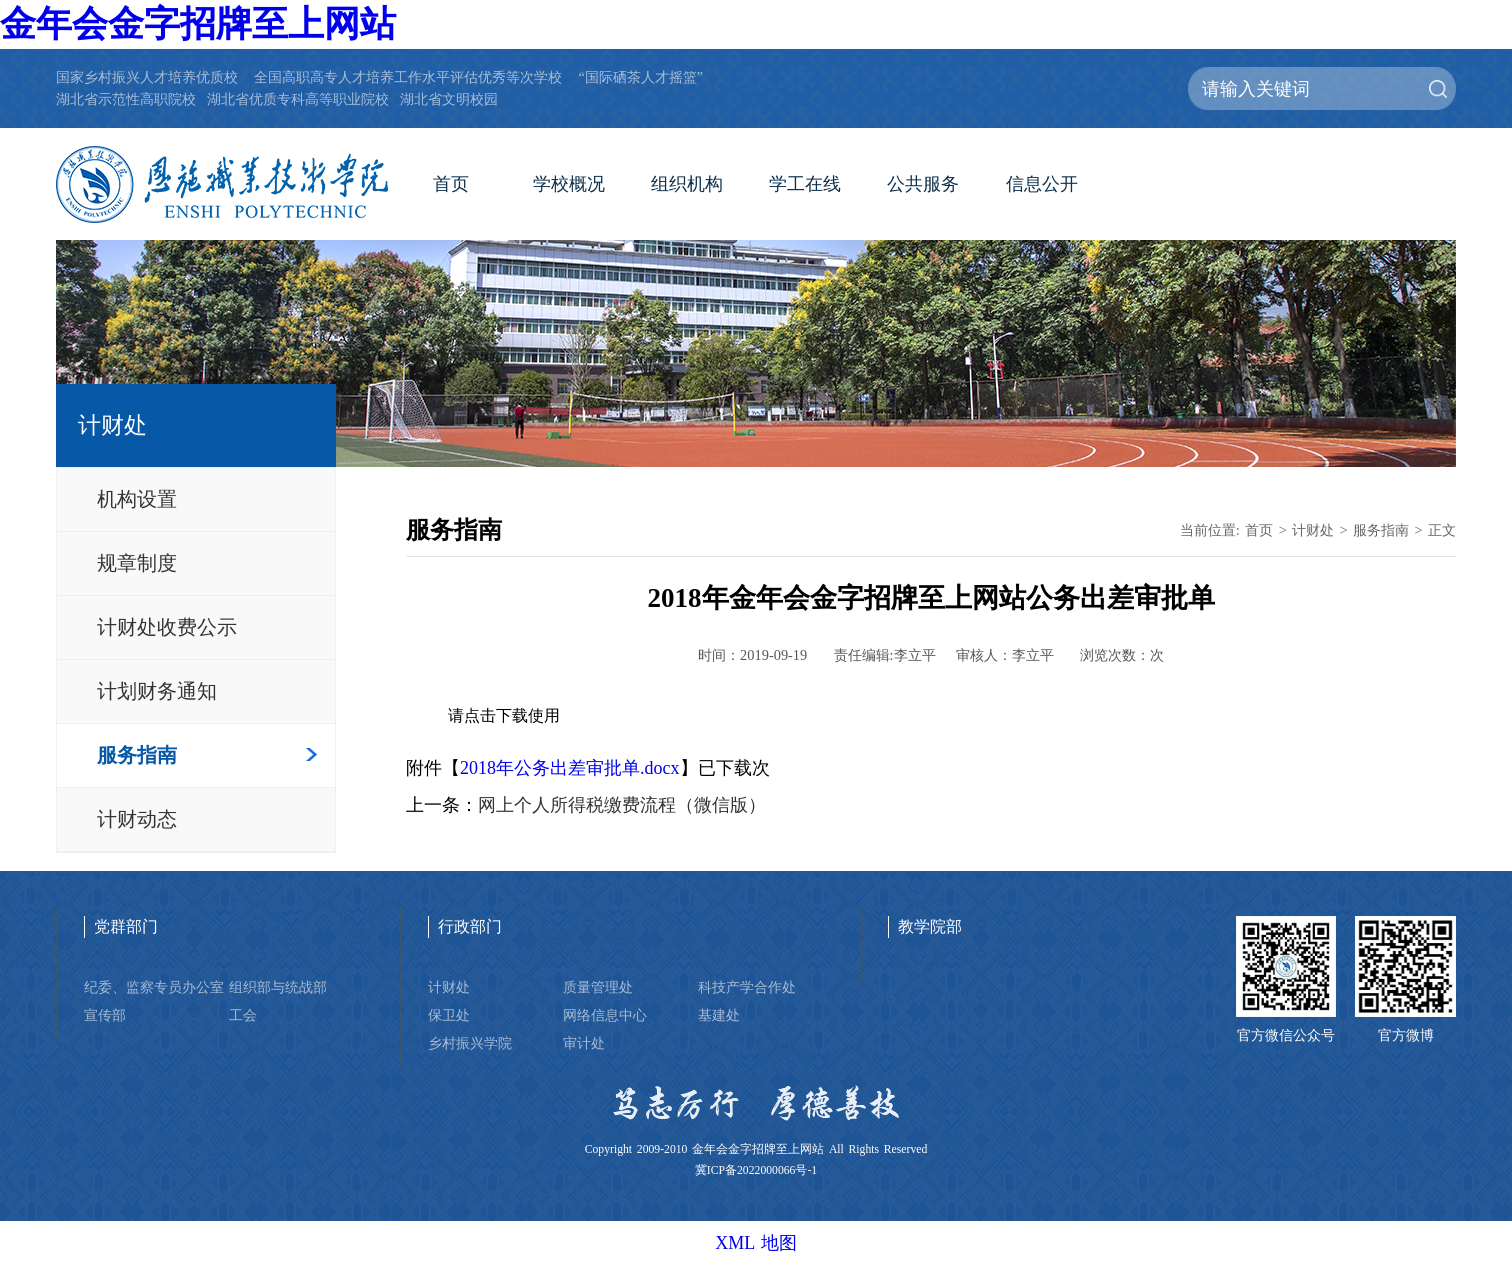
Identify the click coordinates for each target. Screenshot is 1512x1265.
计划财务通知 (157, 691)
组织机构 (687, 184)
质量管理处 (598, 987)
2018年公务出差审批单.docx (570, 768)
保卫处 (449, 1015)
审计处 (584, 1043)
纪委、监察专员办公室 (154, 987)
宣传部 (105, 1015)
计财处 (1313, 530)
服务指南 (137, 755)
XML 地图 (756, 1243)
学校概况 (569, 184)
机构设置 (137, 499)
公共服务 (923, 184)
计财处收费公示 (167, 627)
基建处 (719, 1015)
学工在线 (805, 184)
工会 (243, 1015)
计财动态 (137, 819)
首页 (451, 184)
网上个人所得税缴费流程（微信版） (622, 805)
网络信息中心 (605, 1015)
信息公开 (1042, 184)
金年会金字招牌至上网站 (198, 24)
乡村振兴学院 (470, 1043)
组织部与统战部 (278, 987)
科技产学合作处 (747, 987)
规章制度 (137, 563)
